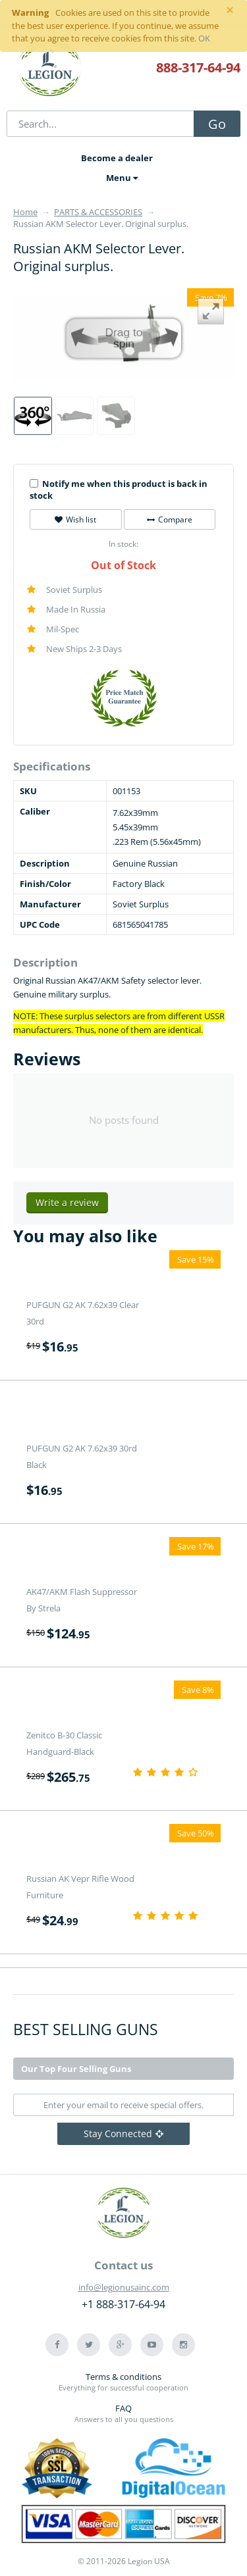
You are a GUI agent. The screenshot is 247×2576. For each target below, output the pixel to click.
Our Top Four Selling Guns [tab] (76, 2069)
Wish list (75, 519)
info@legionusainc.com (123, 2287)
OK (204, 38)
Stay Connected (123, 2133)
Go (217, 124)
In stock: (123, 543)
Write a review (67, 1202)
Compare (169, 519)
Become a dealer (117, 158)
